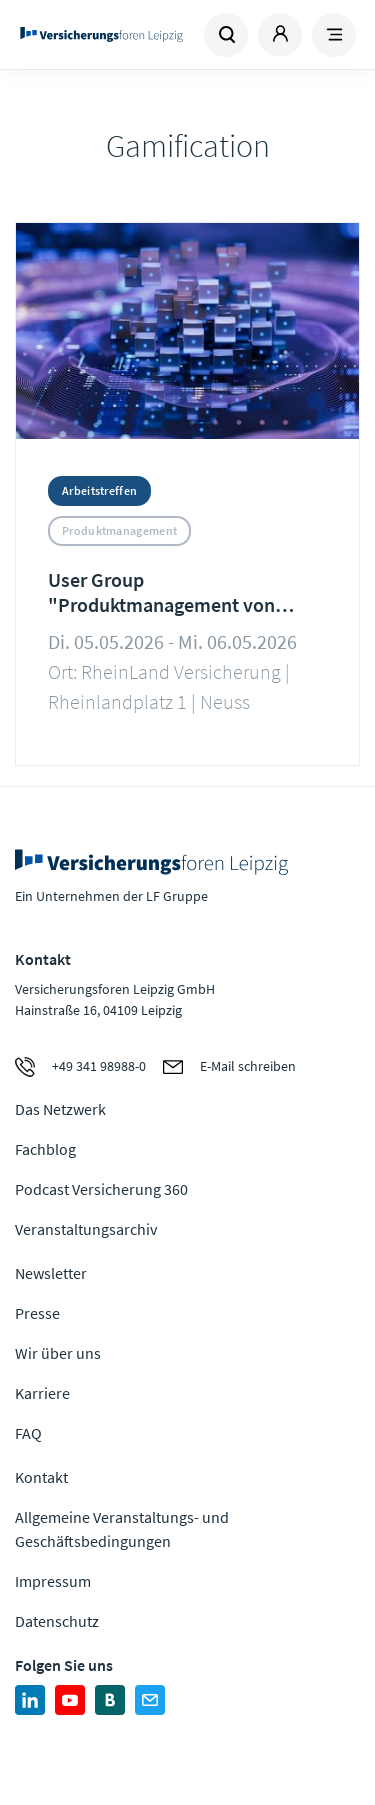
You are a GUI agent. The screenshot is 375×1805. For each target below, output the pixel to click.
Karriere (42, 1393)
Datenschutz (57, 1621)
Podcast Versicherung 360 (101, 1189)
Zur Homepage (101, 35)
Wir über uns (58, 1353)
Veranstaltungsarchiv (86, 1229)
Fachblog (45, 1149)
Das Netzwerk (60, 1109)
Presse (37, 1313)
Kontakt (41, 1477)
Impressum (53, 1581)
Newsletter (51, 1273)
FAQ (28, 1433)
